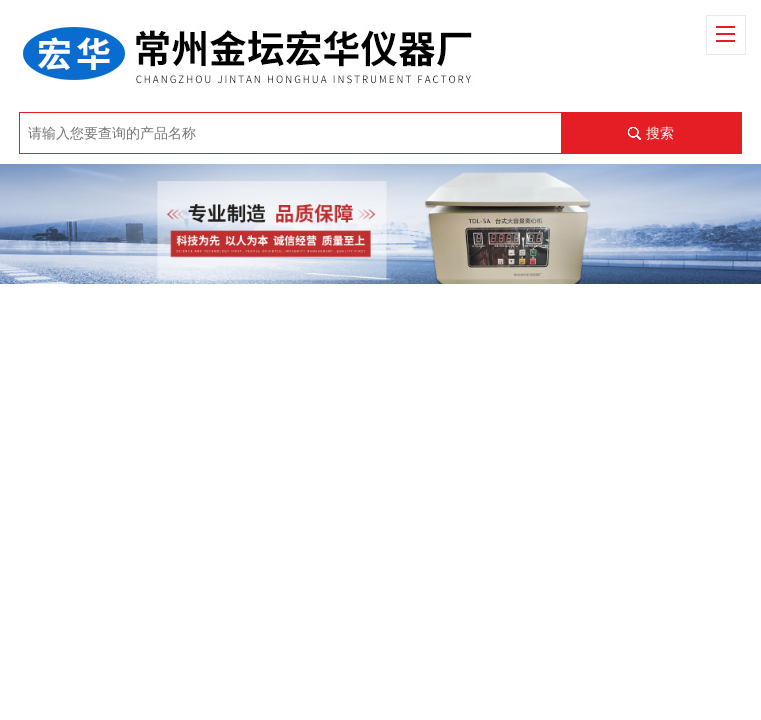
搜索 (660, 133)
